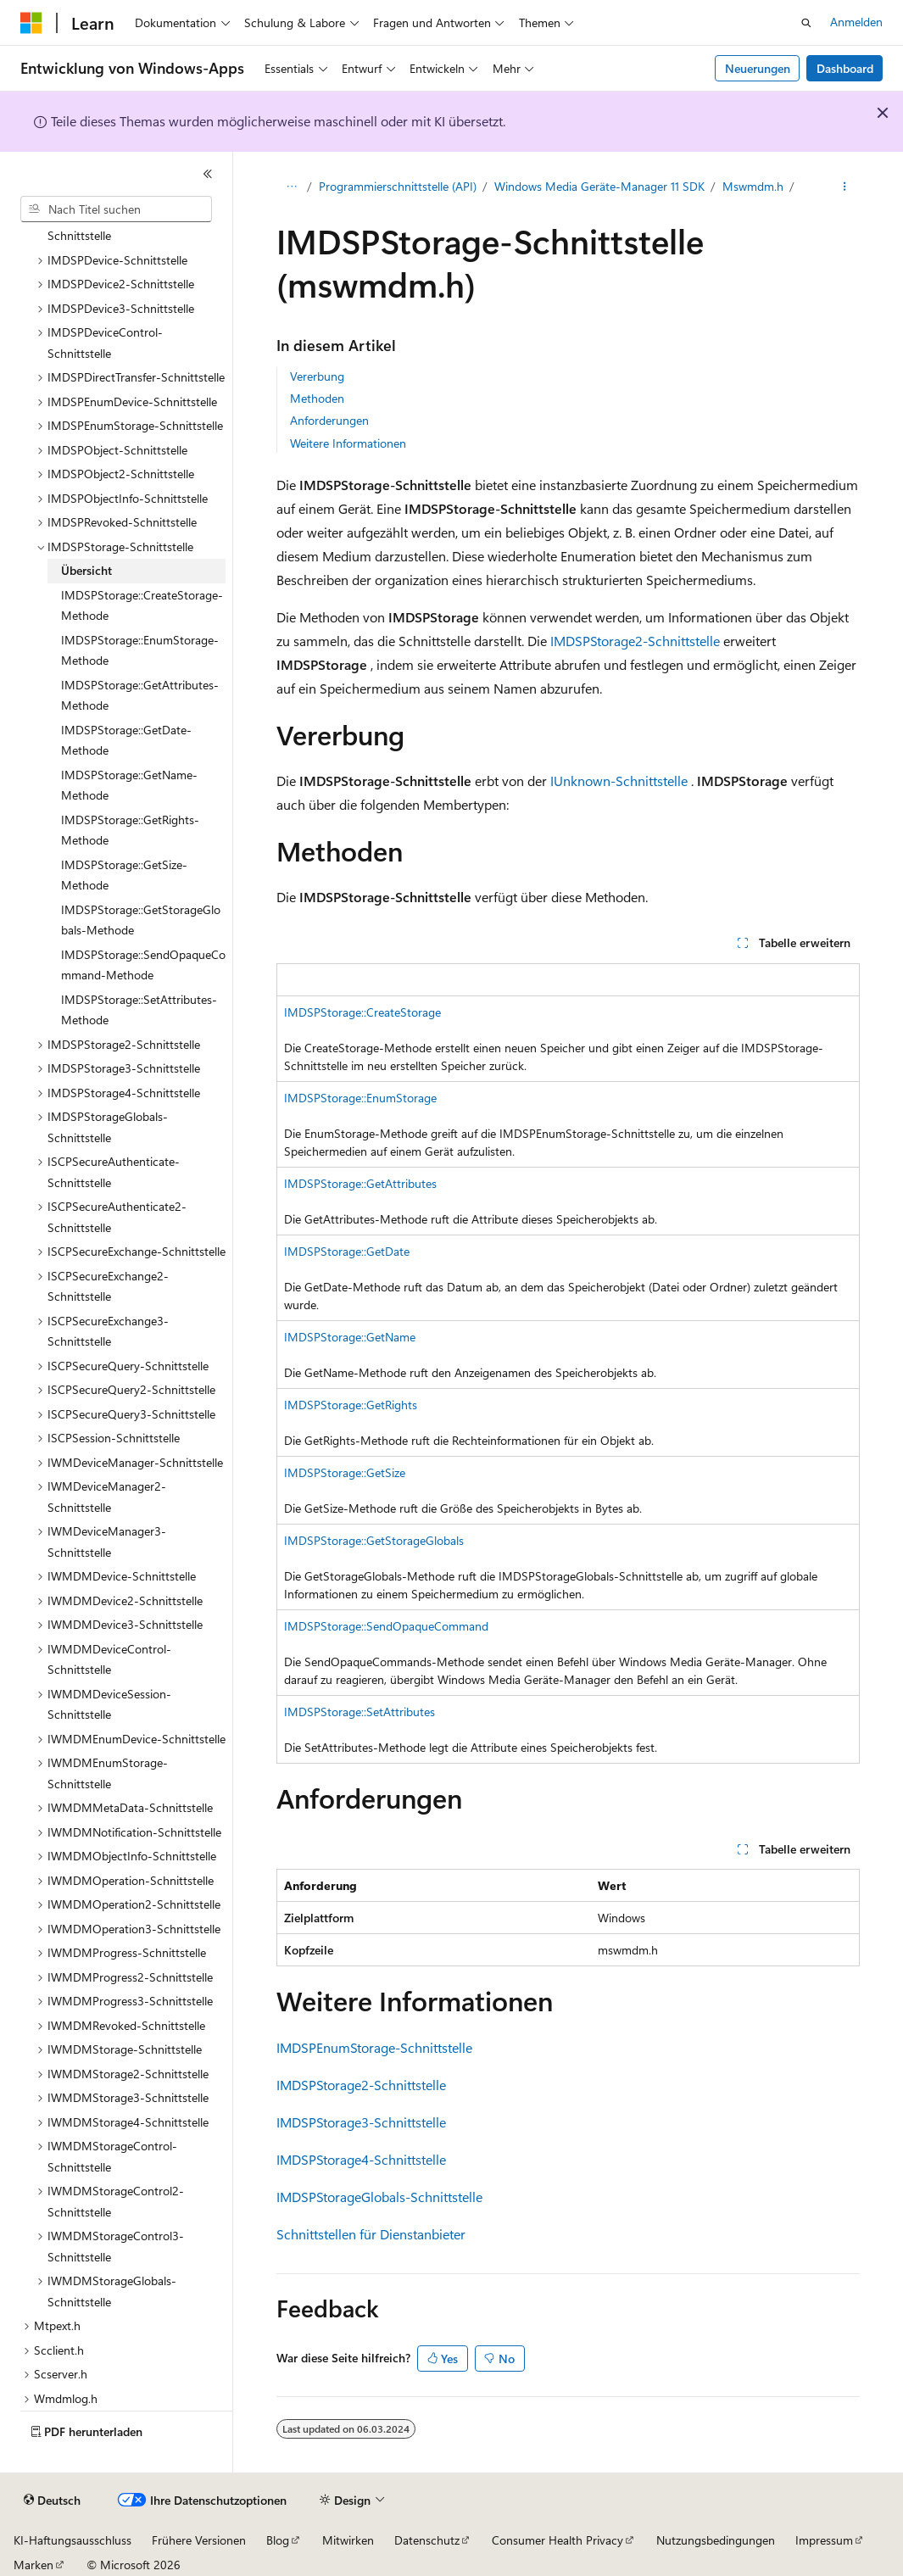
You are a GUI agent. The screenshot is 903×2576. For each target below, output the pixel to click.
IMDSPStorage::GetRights (350, 1405)
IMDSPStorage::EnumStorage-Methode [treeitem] (140, 650)
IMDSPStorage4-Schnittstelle (361, 2159)
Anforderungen (329, 420)
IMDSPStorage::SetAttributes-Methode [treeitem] (139, 1010)
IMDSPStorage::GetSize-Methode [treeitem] (124, 875)
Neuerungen (757, 68)
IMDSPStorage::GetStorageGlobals (374, 1540)
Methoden (317, 398)
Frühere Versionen (199, 2540)
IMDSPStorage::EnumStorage (360, 1098)
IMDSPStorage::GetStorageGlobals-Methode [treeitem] (140, 920)
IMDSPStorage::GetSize (344, 1472)
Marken (33, 2564)
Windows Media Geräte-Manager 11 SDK (599, 186)
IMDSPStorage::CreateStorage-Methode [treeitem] (142, 605)
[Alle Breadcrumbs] (291, 187)
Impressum (824, 2540)
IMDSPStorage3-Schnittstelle (361, 2122)
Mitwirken (348, 2540)
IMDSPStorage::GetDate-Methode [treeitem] (126, 740)
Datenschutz (427, 2540)
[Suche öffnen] (806, 23)
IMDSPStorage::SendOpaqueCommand (386, 1626)
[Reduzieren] (208, 174)
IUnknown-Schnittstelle (619, 780)
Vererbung (317, 376)
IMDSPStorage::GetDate (347, 1251)
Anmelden (856, 22)
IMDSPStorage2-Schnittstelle (635, 641)
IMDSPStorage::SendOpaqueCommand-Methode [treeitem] (143, 965)
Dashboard (845, 68)
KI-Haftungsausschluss (72, 2540)
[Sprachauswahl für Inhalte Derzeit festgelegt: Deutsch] (52, 2500)
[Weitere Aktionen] (845, 187)
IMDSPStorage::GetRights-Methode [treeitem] (130, 830)
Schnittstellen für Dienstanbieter (370, 2234)
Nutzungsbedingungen (715, 2540)
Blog (277, 2540)
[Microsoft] (31, 23)
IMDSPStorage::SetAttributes (359, 1711)
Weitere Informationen (348, 443)
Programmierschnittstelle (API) (398, 186)
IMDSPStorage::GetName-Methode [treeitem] (129, 785)
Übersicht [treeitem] (86, 570)
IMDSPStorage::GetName (349, 1337)
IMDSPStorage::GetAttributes (360, 1183)
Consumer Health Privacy (557, 2540)
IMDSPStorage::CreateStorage (362, 1012)
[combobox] (116, 209)
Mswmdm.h (752, 186)
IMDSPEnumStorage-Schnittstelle (374, 2047)
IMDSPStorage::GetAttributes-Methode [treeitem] (140, 695)
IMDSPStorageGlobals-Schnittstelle (379, 2196)
